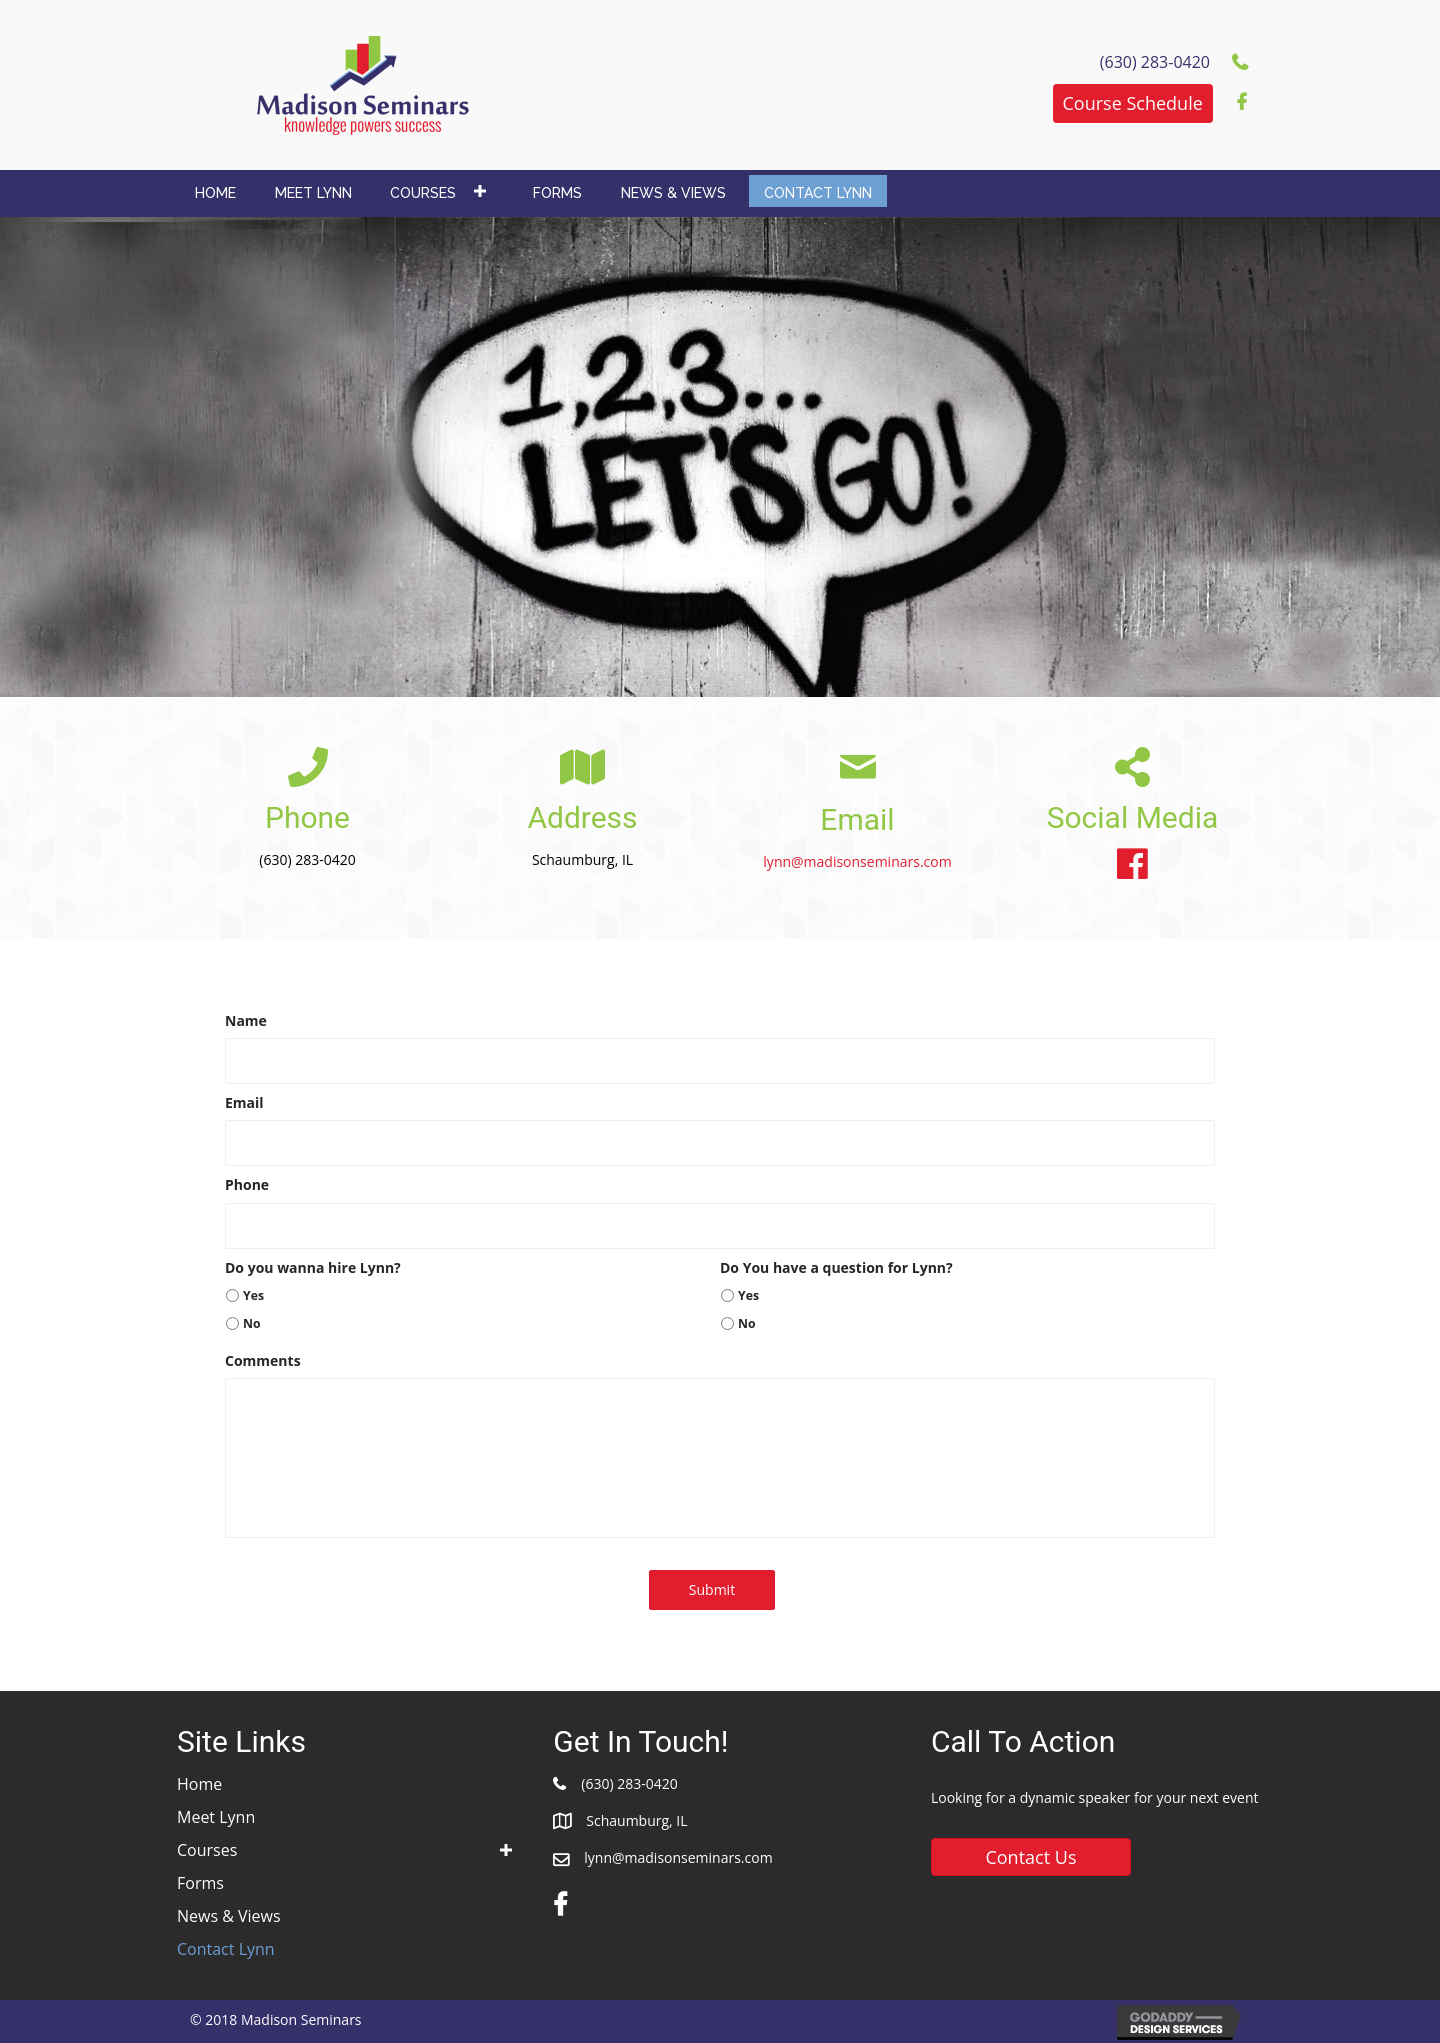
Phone (247, 1185)
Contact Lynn (226, 1949)
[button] (1133, 103)
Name (246, 1021)
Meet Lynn (216, 1817)
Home (199, 1784)
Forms (200, 1883)
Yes (253, 1295)
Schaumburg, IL (636, 1820)
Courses (207, 1850)
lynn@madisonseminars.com (857, 861)
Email (244, 1103)
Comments (263, 1361)
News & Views (229, 1916)
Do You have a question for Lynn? (836, 1268)
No (252, 1323)
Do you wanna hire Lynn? (313, 1268)
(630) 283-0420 (629, 1783)
